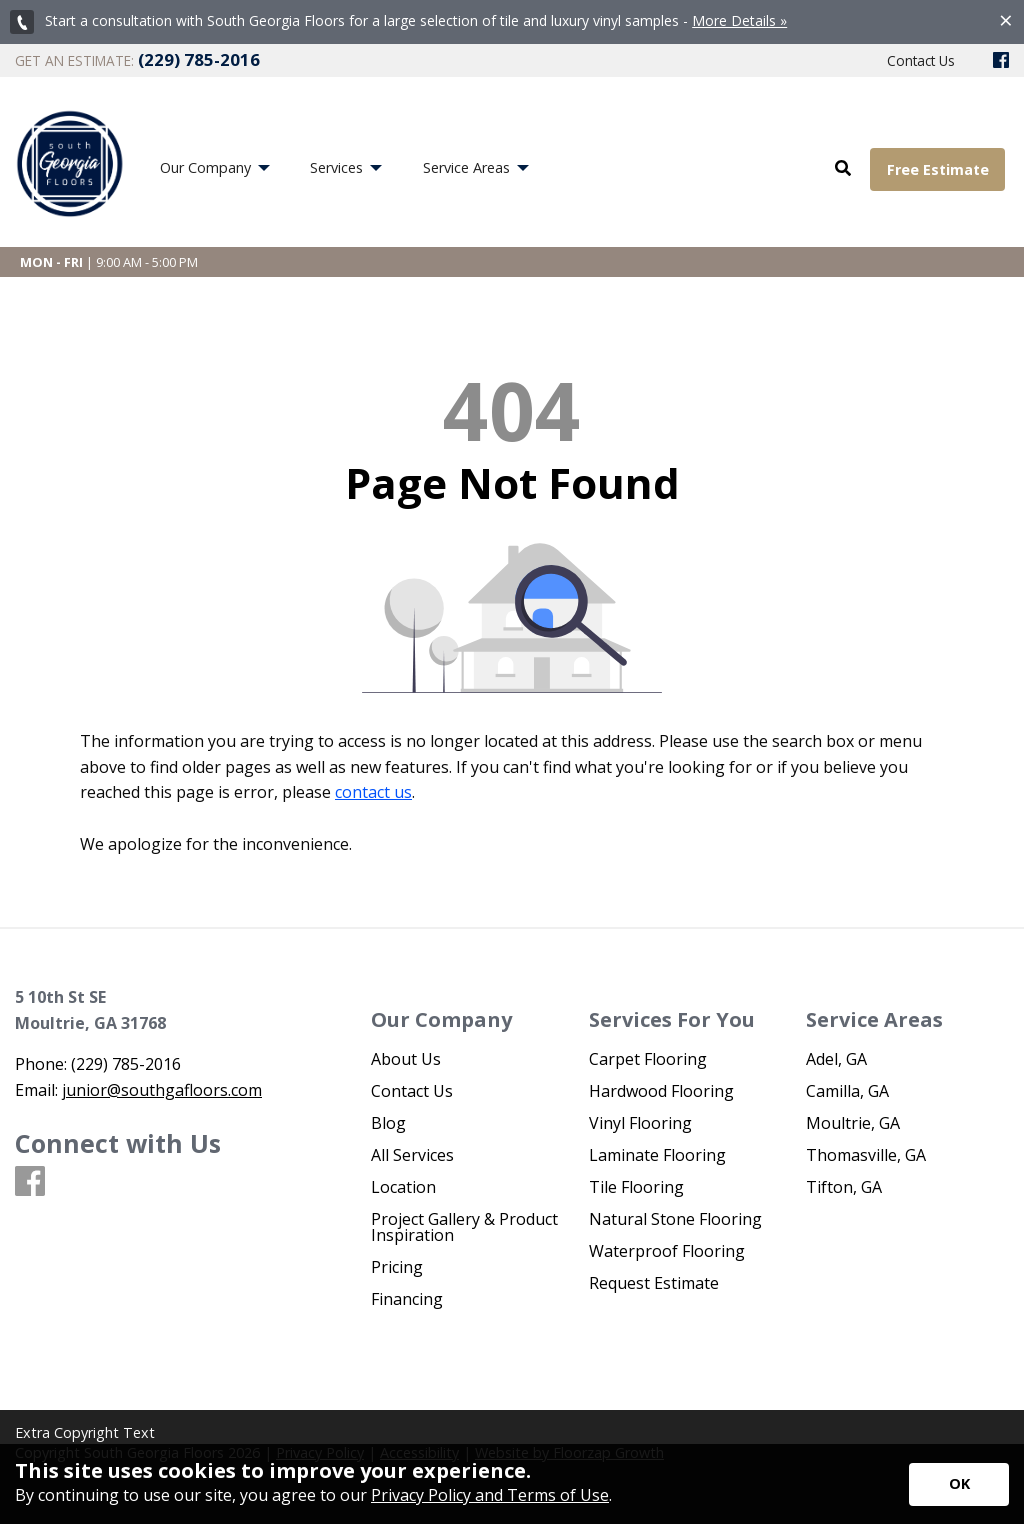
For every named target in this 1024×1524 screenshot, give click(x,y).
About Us (406, 1059)
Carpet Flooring (648, 1059)
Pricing (397, 1267)
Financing (407, 1299)
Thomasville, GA (866, 1155)
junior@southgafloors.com (162, 1090)
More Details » (739, 20)
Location (403, 1187)
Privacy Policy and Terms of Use (490, 1495)
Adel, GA (836, 1059)
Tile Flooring (636, 1187)
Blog (388, 1123)
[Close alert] (1006, 20)
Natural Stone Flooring (675, 1219)
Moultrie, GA (853, 1123)
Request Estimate (654, 1283)
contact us (373, 792)
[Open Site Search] (843, 169)
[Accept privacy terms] (959, 1484)
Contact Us (412, 1091)
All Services (412, 1155)
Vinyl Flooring (640, 1123)
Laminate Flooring (657, 1155)
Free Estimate (938, 169)
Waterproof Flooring (667, 1251)
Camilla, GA (847, 1091)
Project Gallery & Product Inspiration (464, 1227)
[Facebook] (1001, 61)
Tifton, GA (844, 1187)
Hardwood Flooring (661, 1091)
